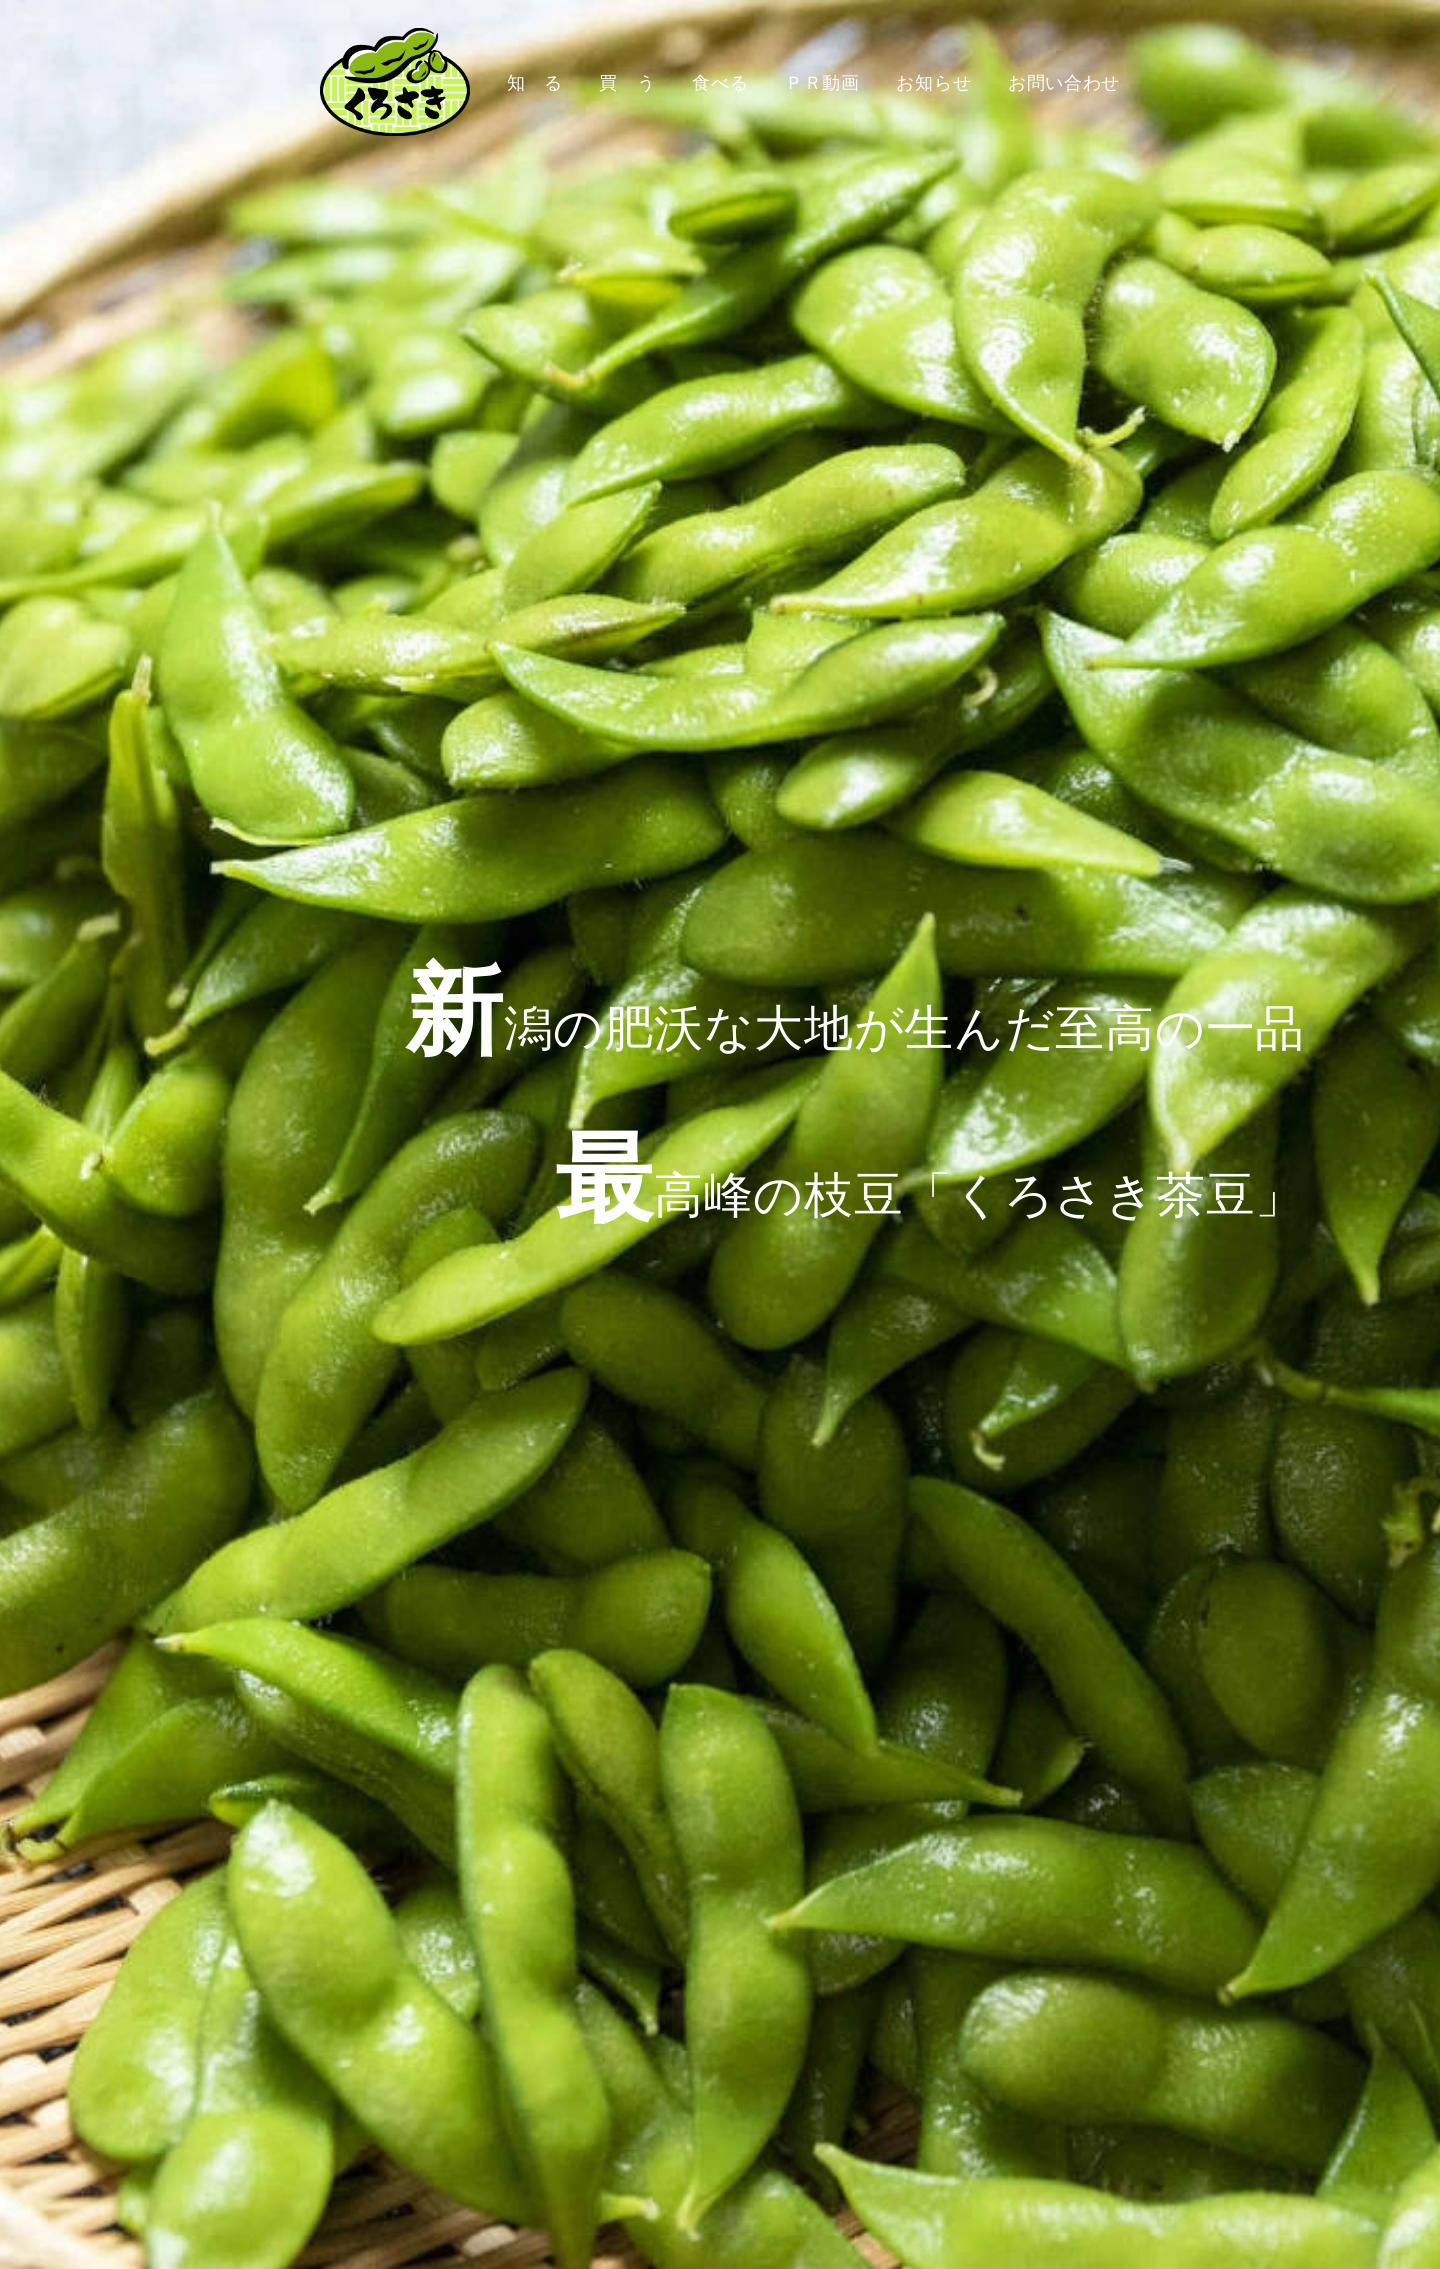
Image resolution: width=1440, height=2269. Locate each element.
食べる (720, 82)
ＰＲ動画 (822, 82)
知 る (535, 82)
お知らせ (933, 82)
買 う (627, 82)
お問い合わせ (1064, 82)
